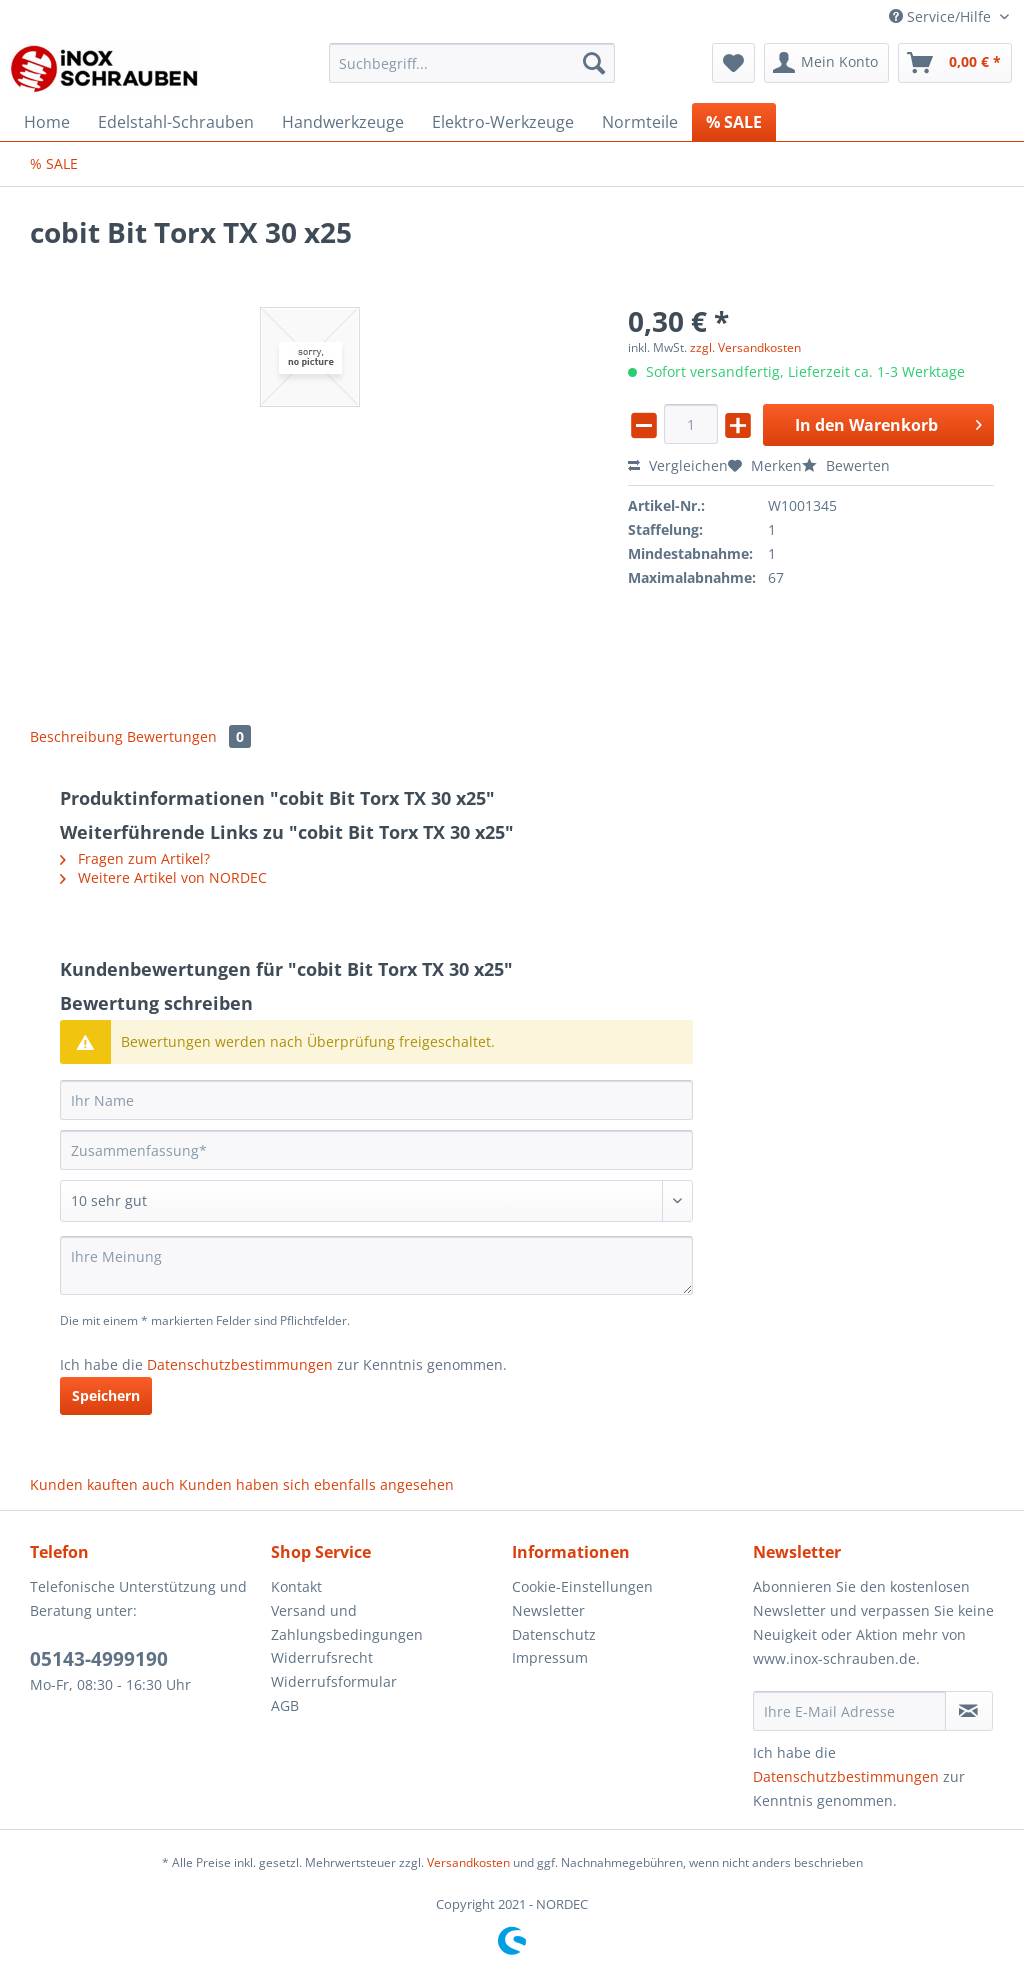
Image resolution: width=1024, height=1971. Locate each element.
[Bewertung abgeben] (376, 1201)
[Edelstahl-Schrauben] (176, 122)
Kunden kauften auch (102, 1484)
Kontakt (296, 1586)
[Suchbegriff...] (472, 63)
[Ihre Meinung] (376, 1265)
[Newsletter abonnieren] (969, 1711)
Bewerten (846, 465)
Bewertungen (189, 736)
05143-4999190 (99, 1659)
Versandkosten (468, 1862)
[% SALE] (734, 122)
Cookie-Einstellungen (582, 1586)
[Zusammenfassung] (376, 1150)
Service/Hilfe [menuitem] (942, 16)
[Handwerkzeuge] (343, 122)
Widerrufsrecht (322, 1657)
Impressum (550, 1657)
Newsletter (548, 1610)
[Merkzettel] (733, 63)
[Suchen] (594, 63)
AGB (285, 1705)
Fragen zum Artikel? (135, 858)
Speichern (106, 1395)
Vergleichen (678, 465)
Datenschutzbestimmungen (240, 1364)
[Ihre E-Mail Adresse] (849, 1711)
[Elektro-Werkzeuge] (503, 122)
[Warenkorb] (955, 63)
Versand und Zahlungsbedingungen (347, 1622)
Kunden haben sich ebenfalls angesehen (316, 1484)
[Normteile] (640, 122)
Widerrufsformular (334, 1681)
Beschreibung (76, 736)
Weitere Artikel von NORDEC (163, 877)
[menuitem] (472, 72)
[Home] (47, 122)
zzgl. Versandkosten (745, 347)
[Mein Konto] (826, 63)
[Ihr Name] (376, 1100)
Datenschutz (554, 1634)
